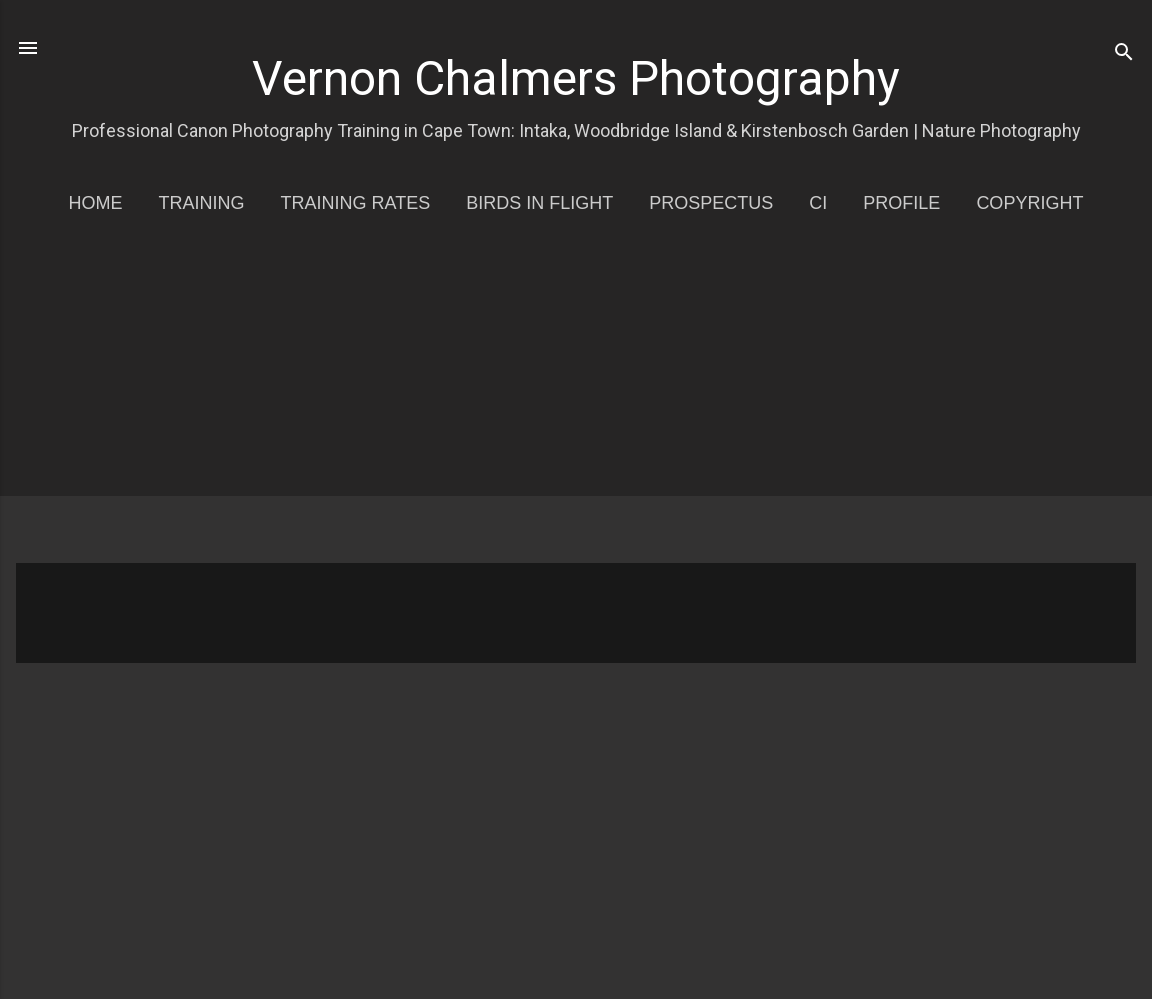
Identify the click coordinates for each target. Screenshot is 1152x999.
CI (818, 203)
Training (202, 203)
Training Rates (356, 203)
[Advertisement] (584, 403)
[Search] (1124, 54)
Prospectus (711, 203)
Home (96, 203)
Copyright (1029, 203)
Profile (901, 203)
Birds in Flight (539, 203)
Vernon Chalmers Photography (576, 78)
